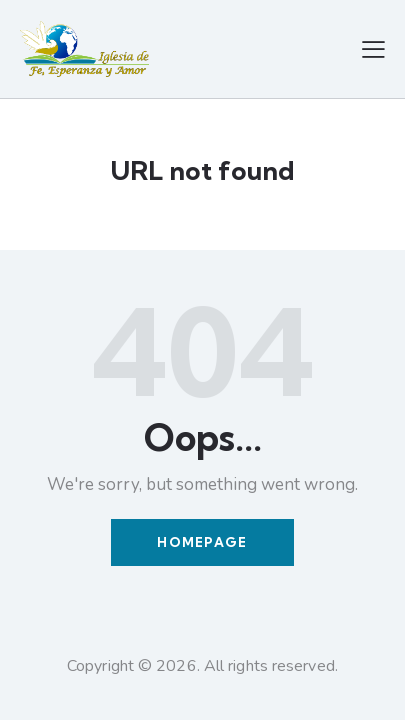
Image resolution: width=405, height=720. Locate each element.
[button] (373, 49)
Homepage (202, 542)
